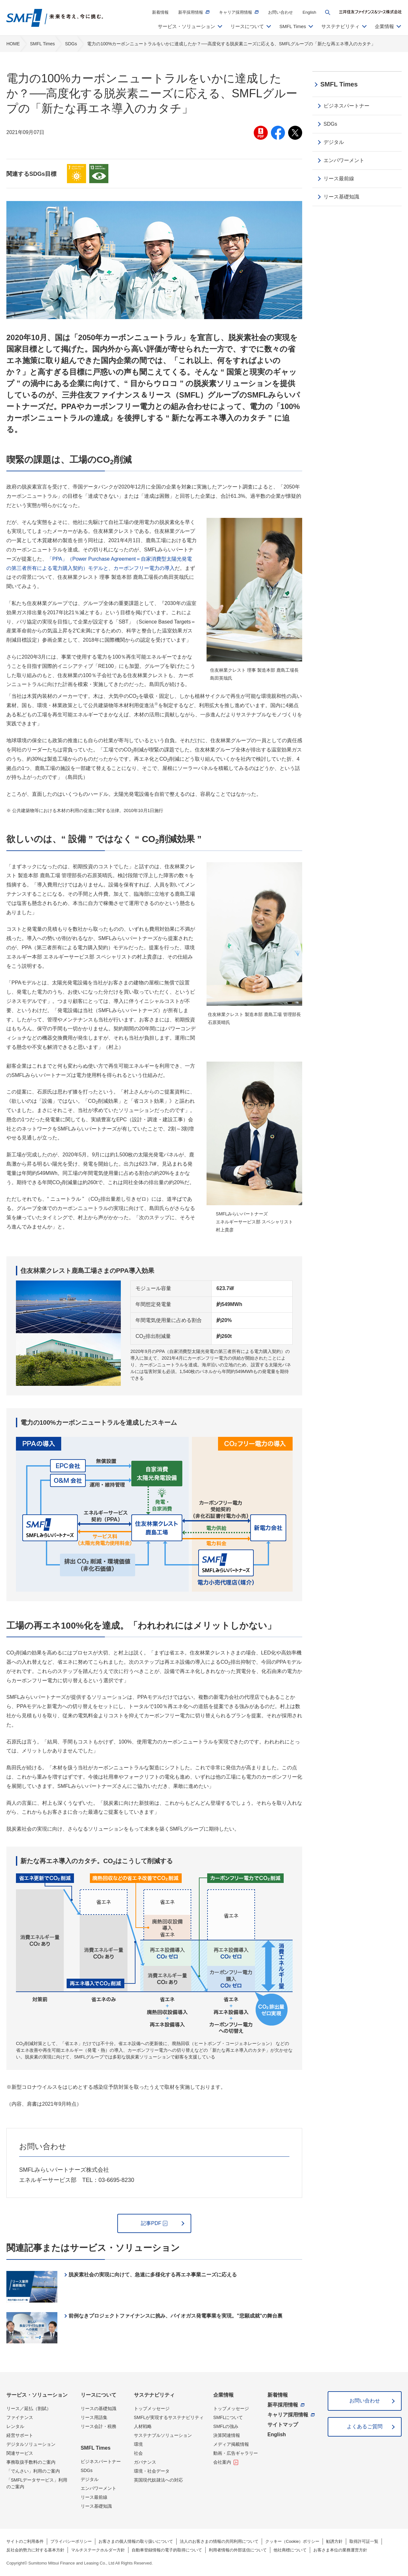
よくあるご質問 (364, 2426)
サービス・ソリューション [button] (186, 26)
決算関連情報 (226, 2435)
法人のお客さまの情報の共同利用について (219, 2541)
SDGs (86, 2470)
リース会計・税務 (98, 2426)
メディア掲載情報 (231, 2444)
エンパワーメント (98, 2488)
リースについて (98, 2395)
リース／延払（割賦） (28, 2408)
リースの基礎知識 (98, 2408)
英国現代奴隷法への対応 (158, 2480)
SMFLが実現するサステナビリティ (169, 2417)
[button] (328, 12)
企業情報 (223, 2395)
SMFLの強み (225, 2426)
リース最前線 (94, 2497)
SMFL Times (96, 2448)
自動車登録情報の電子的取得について (167, 2550)
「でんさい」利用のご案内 (33, 2471)
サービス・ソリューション (37, 2395)
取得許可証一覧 (363, 2541)
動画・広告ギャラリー (235, 2453)
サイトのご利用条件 (25, 2541)
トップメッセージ (152, 2408)
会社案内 (222, 2462)
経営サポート (19, 2435)
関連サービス (19, 2453)
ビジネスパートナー (101, 2461)
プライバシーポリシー (71, 2541)
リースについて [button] (247, 26)
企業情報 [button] (384, 26)
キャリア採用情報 (235, 12)
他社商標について (290, 2550)
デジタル (89, 2479)
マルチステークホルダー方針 (98, 2550)
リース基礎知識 (96, 2506)
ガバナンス (145, 2462)
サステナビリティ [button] (340, 26)
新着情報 (160, 12)
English (309, 12)
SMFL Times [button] (292, 26)
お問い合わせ (280, 12)
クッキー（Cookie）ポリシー (292, 2541)
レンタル (15, 2426)
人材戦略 (143, 2426)
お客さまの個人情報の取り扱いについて (135, 2541)
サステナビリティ (154, 2395)
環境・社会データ (152, 2471)
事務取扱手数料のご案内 (30, 2462)
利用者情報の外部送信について (238, 2550)
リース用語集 (94, 2417)
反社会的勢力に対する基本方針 (35, 2550)
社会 (138, 2453)
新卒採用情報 (190, 12)
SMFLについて (228, 2417)
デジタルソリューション (30, 2444)
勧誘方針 (334, 2541)
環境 (138, 2444)
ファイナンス (19, 2417)
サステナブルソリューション (163, 2435)
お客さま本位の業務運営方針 (340, 2550)
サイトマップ (282, 2424)
